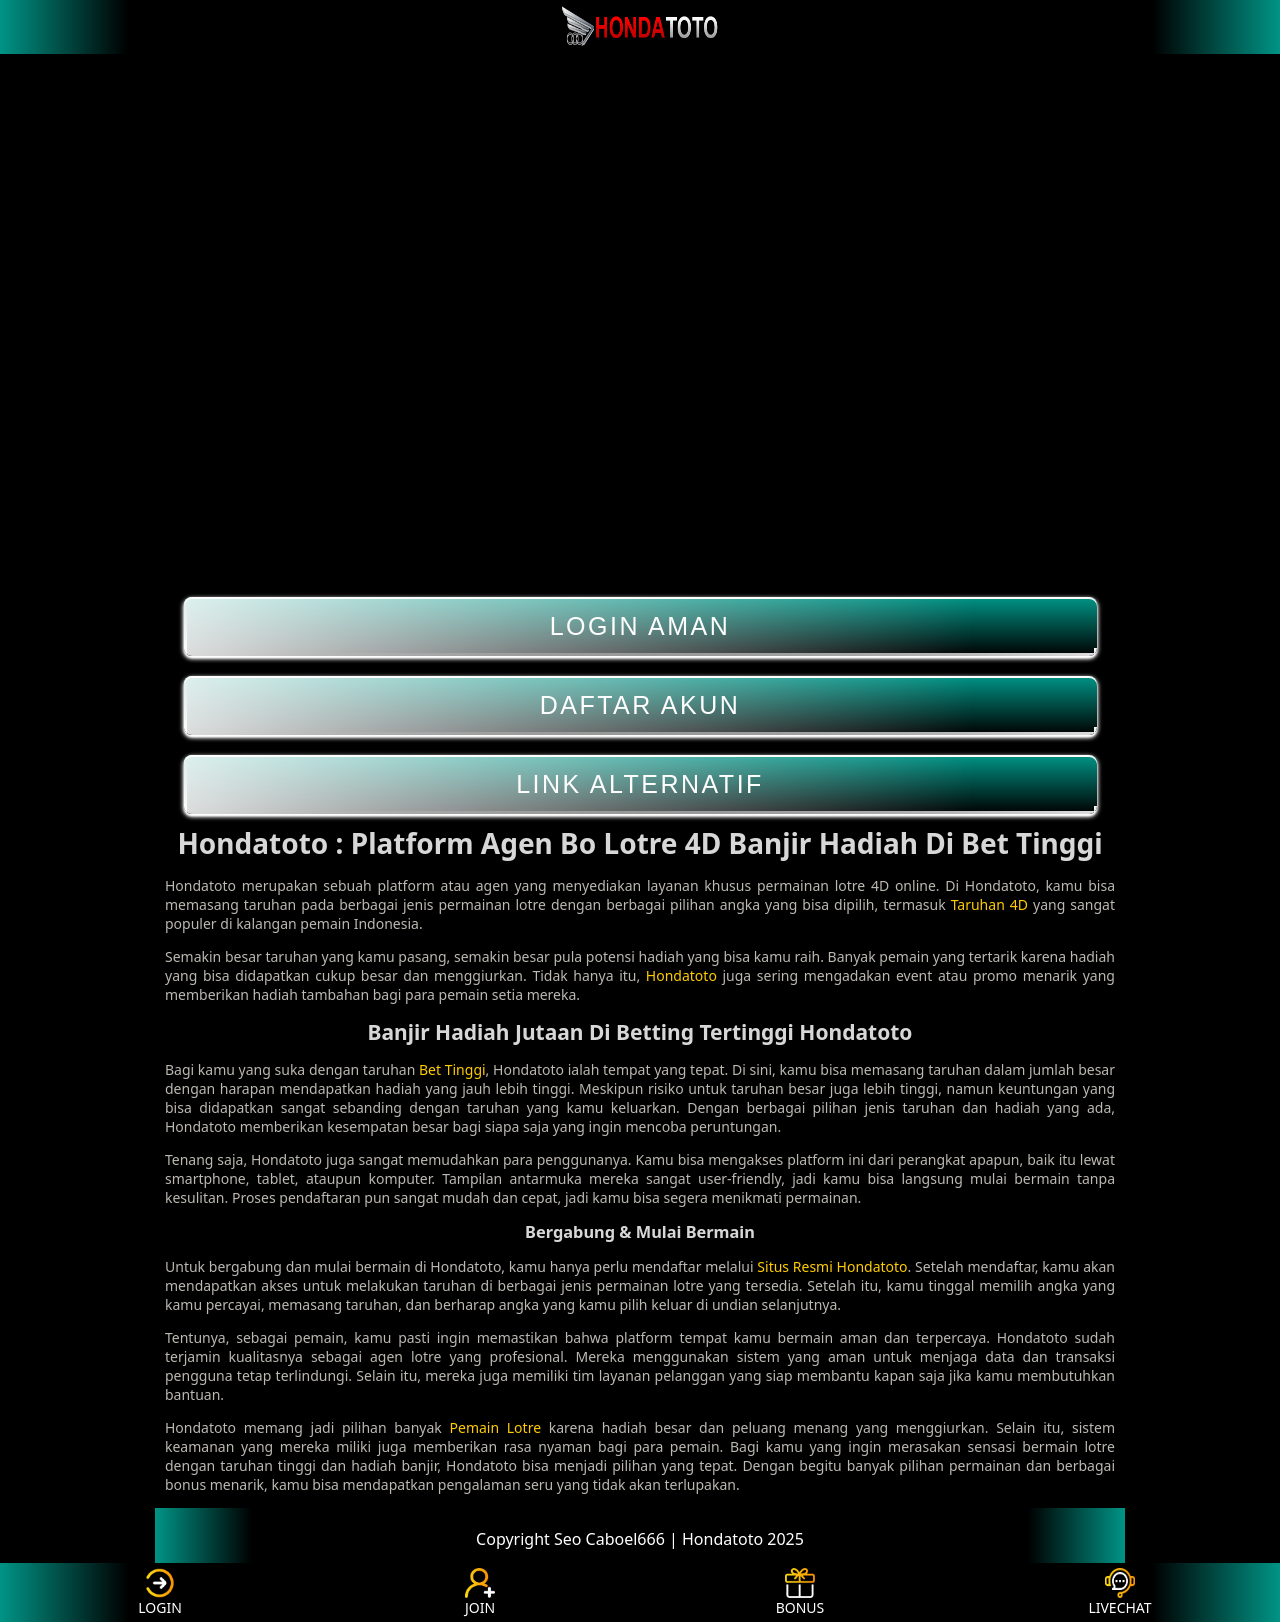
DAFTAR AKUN (640, 705)
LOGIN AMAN (640, 626)
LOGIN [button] (160, 1592)
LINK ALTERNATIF (640, 784)
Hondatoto (681, 975)
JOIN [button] (480, 1592)
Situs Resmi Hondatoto (832, 1266)
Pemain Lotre (496, 1427)
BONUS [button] (800, 1592)
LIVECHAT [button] (1119, 1592)
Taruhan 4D (989, 904)
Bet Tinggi (452, 1069)
